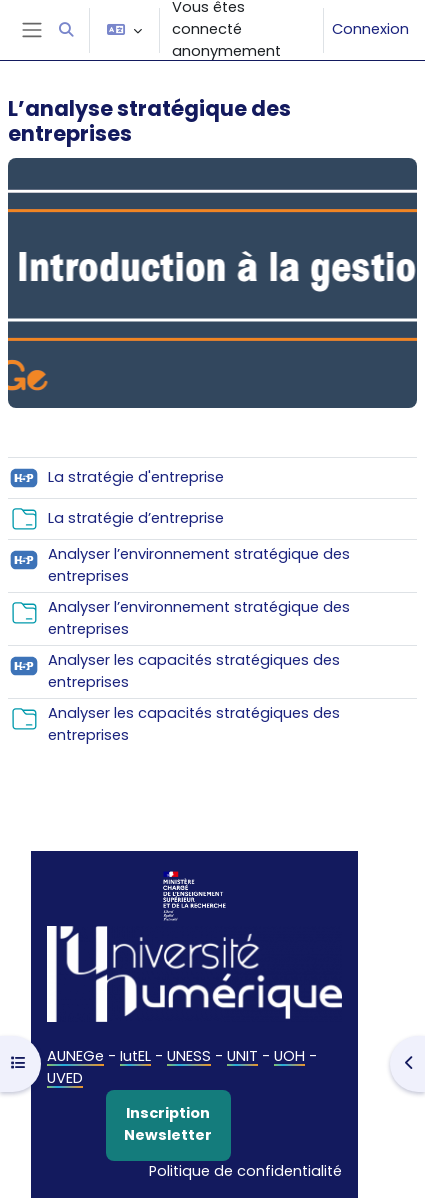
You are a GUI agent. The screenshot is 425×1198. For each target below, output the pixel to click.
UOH (289, 1056)
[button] (66, 30)
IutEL (135, 1056)
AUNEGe (75, 1056)
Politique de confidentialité (245, 1171)
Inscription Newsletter (168, 1124)
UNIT (242, 1056)
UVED (65, 1078)
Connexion (370, 29)
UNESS (189, 1056)
